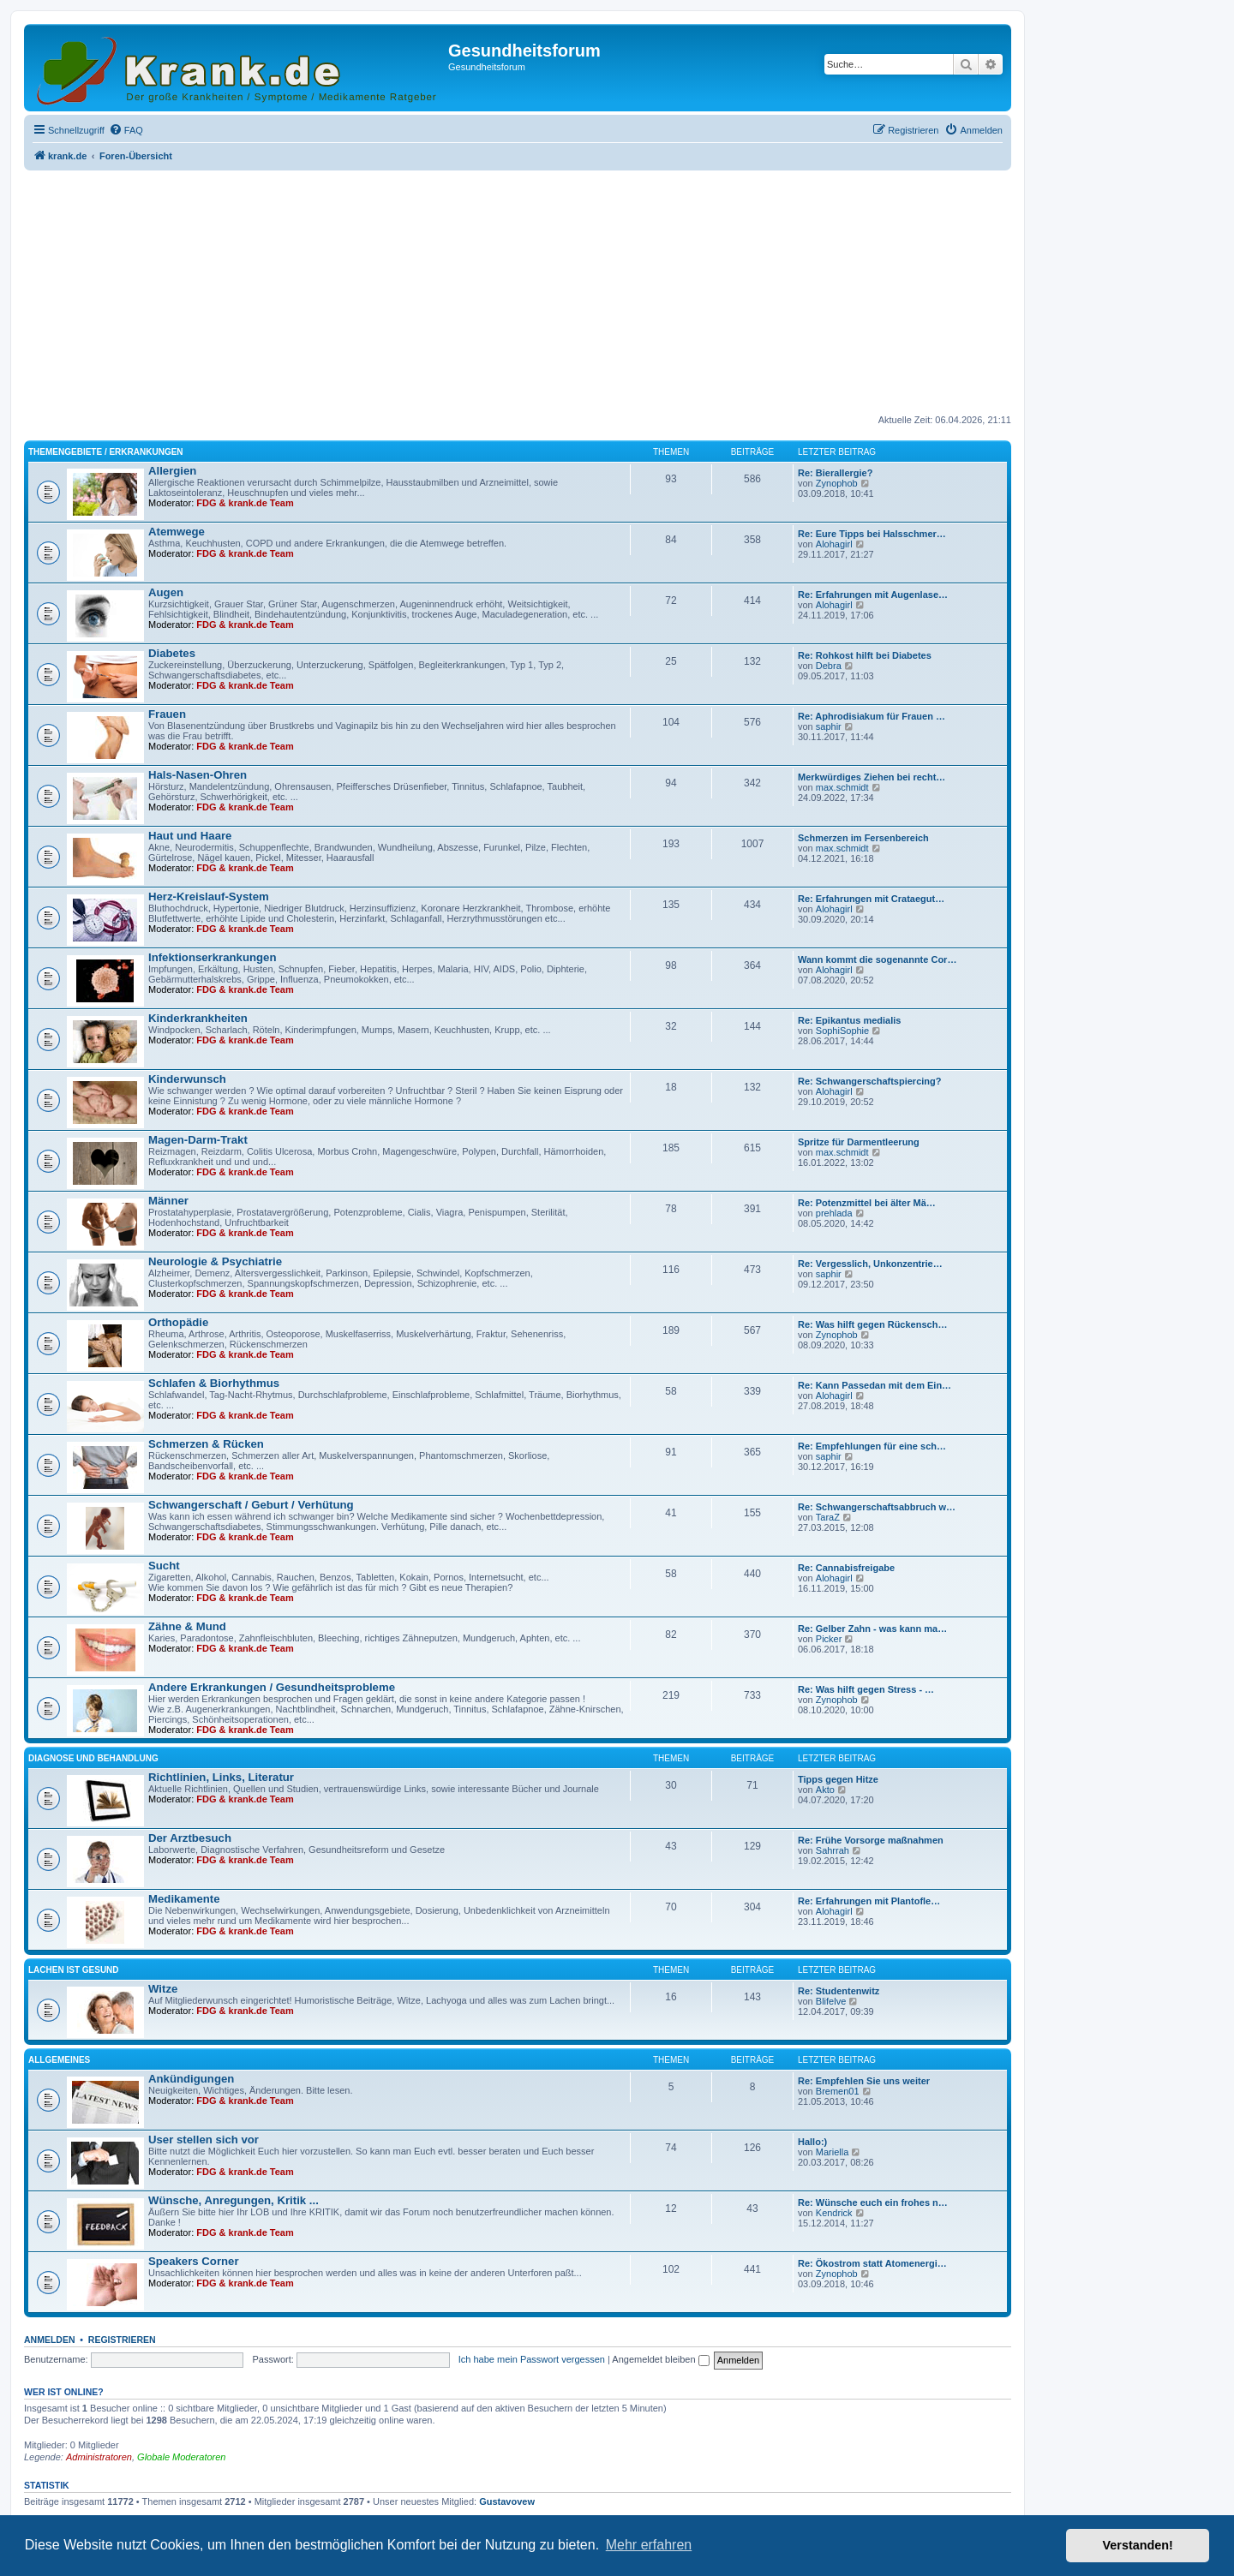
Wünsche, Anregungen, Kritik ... (233, 2200)
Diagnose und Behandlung (93, 1758)
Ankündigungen (191, 2078)
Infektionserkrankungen (212, 957)
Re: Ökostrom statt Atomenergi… (872, 2263)
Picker (829, 1639)
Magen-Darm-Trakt (198, 1139)
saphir (829, 726)
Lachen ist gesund (73, 1970)
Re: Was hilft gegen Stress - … (866, 1689)
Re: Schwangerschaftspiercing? (870, 1081)
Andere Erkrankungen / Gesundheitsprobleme (271, 1687)
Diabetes (171, 653)
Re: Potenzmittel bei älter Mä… (867, 1203)
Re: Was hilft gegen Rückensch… (872, 1324)
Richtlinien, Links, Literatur (221, 1777)
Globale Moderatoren (181, 2457)
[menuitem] (126, 130)
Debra (829, 665)
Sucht (164, 1565)
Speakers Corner (193, 2261)
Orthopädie (178, 1322)
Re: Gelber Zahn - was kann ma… (872, 1628)
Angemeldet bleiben (660, 2359)
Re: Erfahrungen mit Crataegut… (871, 899)
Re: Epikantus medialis (849, 1020)
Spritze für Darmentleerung (859, 1142)
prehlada (834, 1213)
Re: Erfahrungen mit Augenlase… (873, 594)
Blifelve (831, 2001)
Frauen (167, 714)
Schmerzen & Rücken (206, 1443)
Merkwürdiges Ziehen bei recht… (871, 777)
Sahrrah (832, 1850)
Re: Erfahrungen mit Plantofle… (869, 1901)
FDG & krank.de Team (245, 503)
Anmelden (49, 2339)
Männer (168, 1200)
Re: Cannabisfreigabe (846, 1568)
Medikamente (184, 1898)
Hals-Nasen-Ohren (197, 774)
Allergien (172, 470)
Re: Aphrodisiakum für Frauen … (871, 716)
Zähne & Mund (187, 1626)
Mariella (832, 2152)
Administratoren (99, 2457)
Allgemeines (59, 2060)
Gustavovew (507, 2501)
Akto (825, 1789)
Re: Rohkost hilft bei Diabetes (864, 655)
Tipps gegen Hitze (838, 1779)
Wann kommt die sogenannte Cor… (877, 959)
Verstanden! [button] (1138, 2545)
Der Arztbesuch (189, 1838)
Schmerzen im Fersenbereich (863, 838)
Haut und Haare (189, 835)
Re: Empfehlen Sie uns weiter (864, 2081)
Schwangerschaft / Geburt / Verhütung (251, 1504)
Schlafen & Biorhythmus (213, 1383)
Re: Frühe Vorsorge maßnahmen (870, 1840)
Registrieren (122, 2339)
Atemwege (176, 531)
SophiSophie (842, 1030)
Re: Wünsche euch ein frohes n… (873, 2202)
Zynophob (837, 483)
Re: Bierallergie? (835, 473)
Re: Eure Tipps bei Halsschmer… (872, 534)
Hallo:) (812, 2142)
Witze (162, 1988)
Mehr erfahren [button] (649, 2544)
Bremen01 (838, 2091)
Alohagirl (834, 544)
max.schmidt (842, 787)
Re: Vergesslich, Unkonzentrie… (870, 1263)
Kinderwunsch (187, 1079)
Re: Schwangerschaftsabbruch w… (876, 1507)
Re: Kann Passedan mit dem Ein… (874, 1385)
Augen (165, 592)
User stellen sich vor (203, 2139)
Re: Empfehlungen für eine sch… (872, 1446)
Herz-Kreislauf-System (208, 896)
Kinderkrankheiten (198, 1018)
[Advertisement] (517, 294)
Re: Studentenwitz (838, 1991)
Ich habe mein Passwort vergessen (531, 2359)
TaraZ (828, 1517)
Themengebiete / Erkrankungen (105, 452)
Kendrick (834, 2213)
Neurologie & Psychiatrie (215, 1261)
